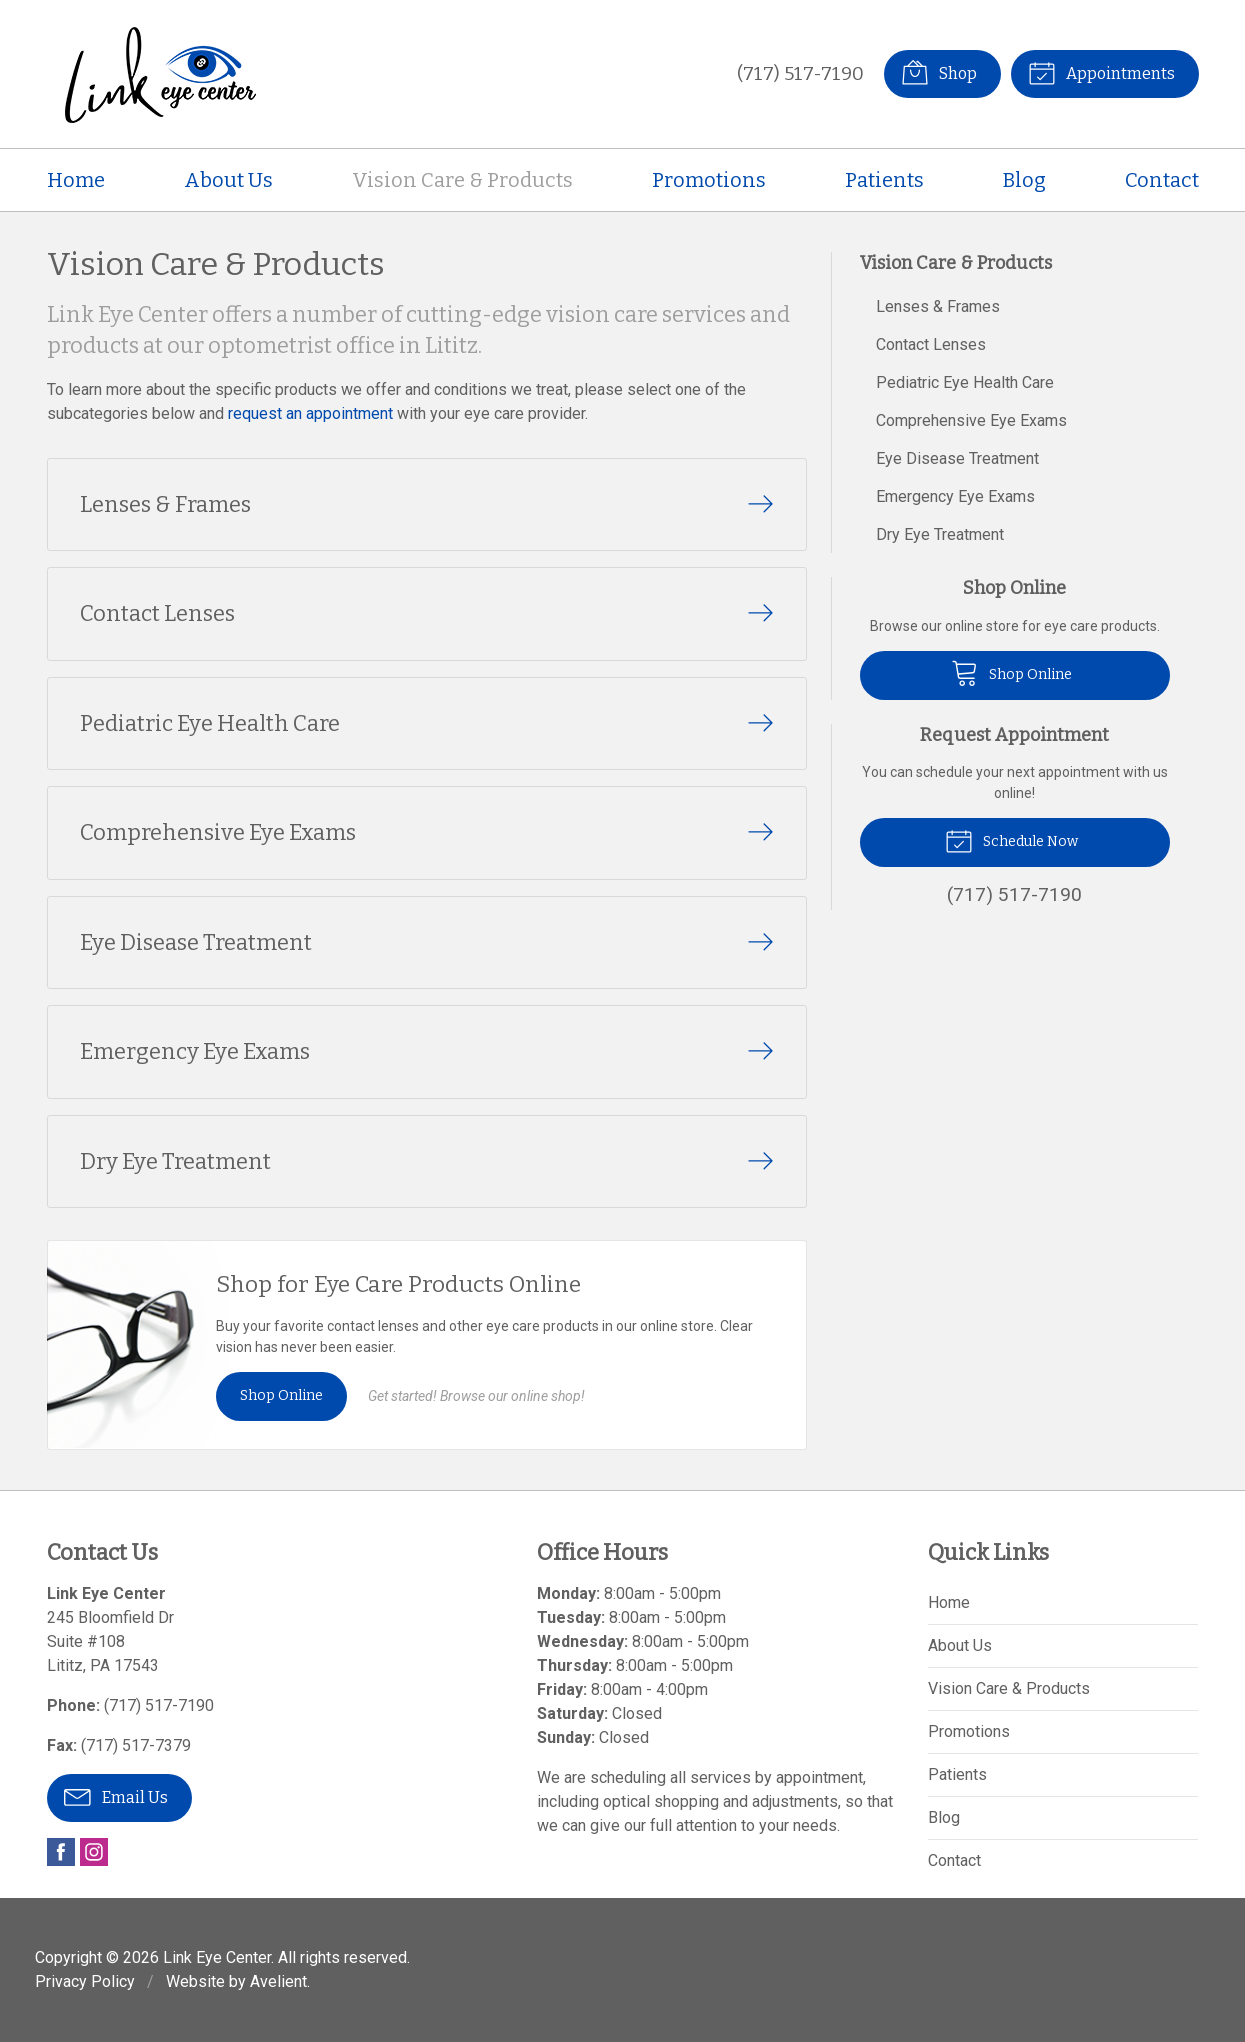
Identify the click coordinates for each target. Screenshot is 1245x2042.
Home (76, 180)
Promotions (709, 180)
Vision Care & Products (462, 180)
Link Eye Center (217, 1957)
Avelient (278, 1981)
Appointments (1101, 72)
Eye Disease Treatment (957, 458)
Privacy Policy (85, 1981)
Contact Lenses (931, 344)
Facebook (61, 1852)
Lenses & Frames (938, 306)
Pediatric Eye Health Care (965, 382)
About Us (228, 180)
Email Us (116, 1796)
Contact (1162, 180)
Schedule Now (1011, 840)
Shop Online (281, 1395)
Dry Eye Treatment (940, 534)
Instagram (94, 1852)
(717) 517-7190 (800, 73)
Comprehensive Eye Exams (971, 420)
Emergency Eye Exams (955, 496)
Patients (884, 180)
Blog (1024, 180)
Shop (939, 72)
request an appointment (310, 413)
